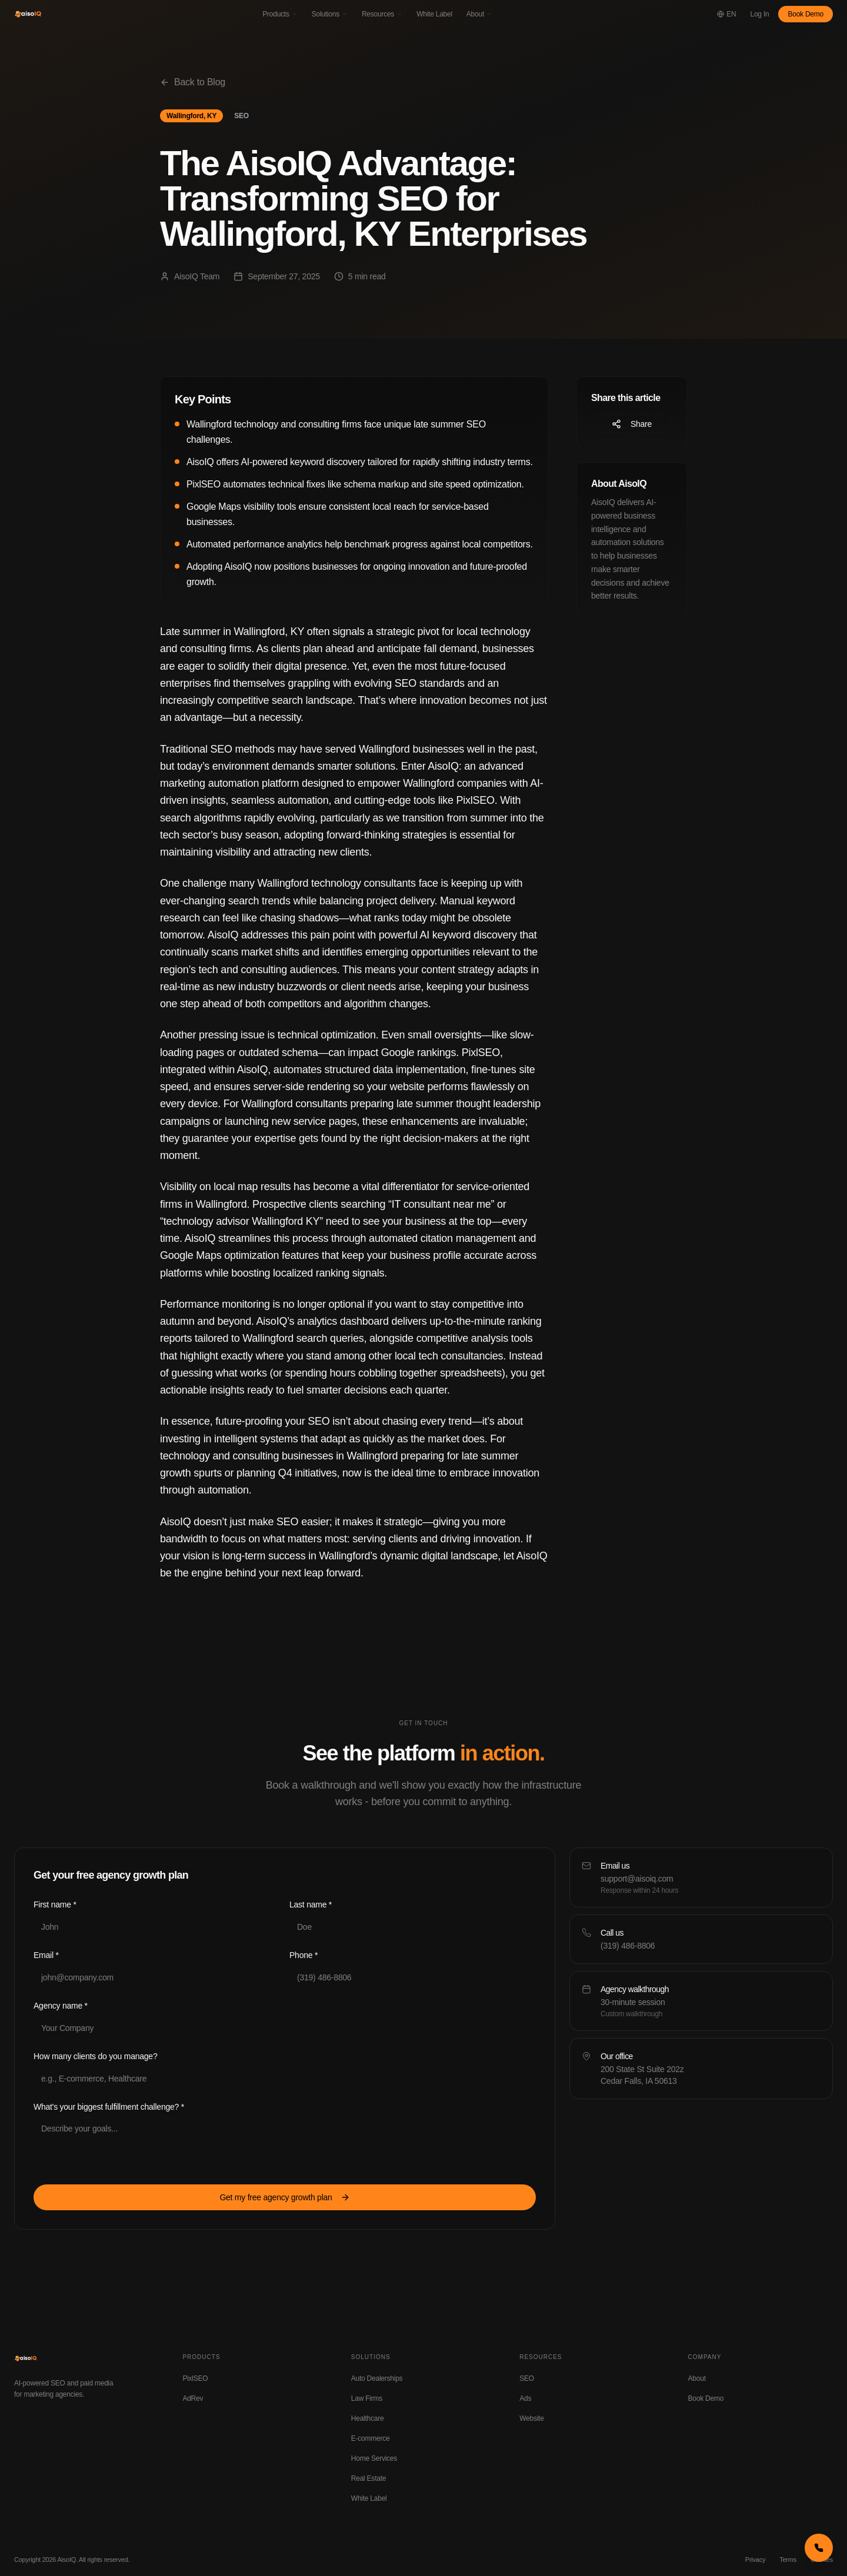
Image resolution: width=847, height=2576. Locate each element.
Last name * (310, 1904)
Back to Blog (192, 82)
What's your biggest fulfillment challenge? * (109, 2106)
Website (531, 2418)
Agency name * (61, 2005)
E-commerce (370, 2438)
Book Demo (805, 14)
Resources (382, 14)
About (479, 14)
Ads (525, 2398)
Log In (760, 14)
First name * (55, 1904)
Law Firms (366, 2398)
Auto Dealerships (377, 2378)
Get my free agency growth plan (284, 2197)
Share (632, 424)
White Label (434, 14)
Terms (787, 2559)
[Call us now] (819, 2548)
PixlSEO (195, 2378)
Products (279, 14)
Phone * (303, 1955)
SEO (526, 2378)
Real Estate (368, 2478)
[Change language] (726, 14)
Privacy (755, 2559)
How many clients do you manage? (95, 2056)
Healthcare (367, 2418)
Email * (46, 1955)
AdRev (192, 2398)
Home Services (374, 2458)
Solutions (330, 14)
